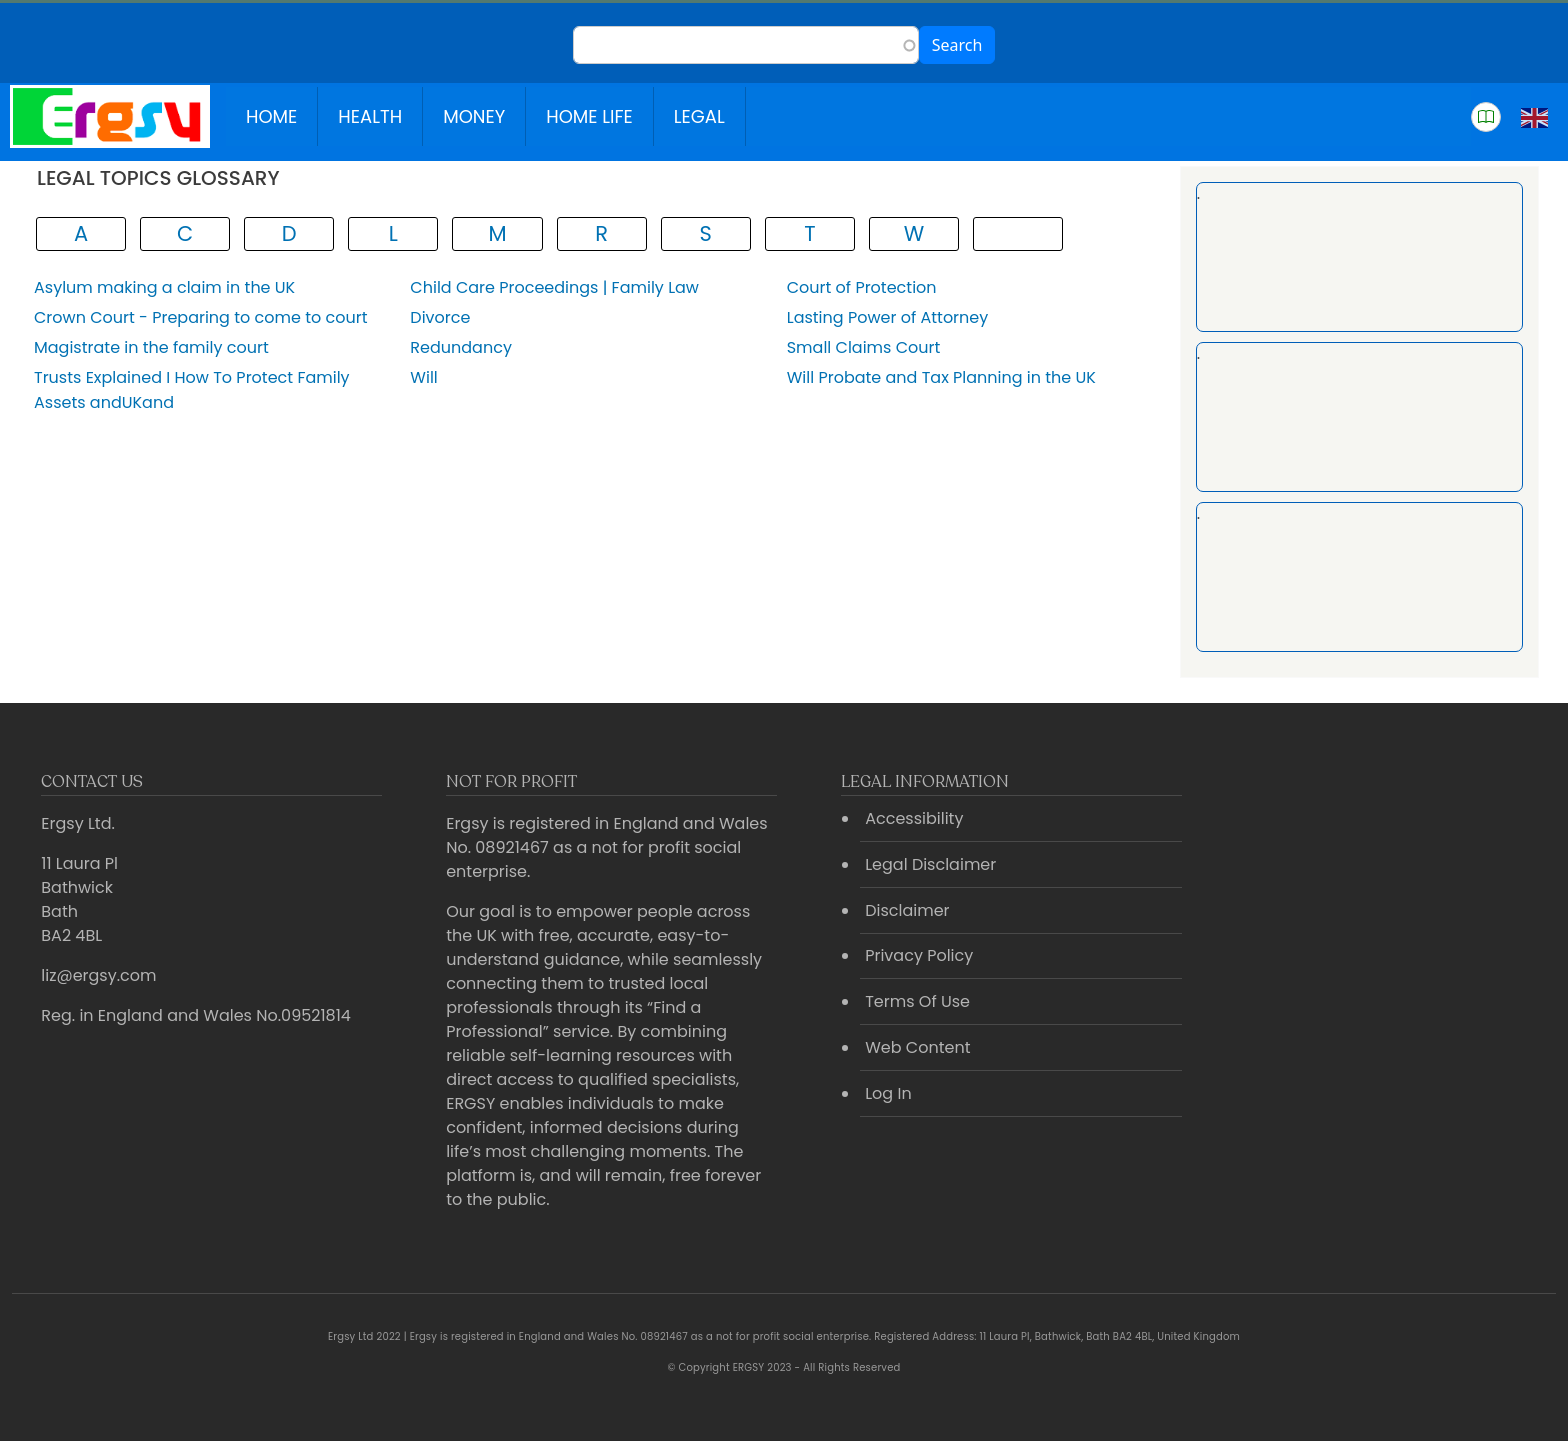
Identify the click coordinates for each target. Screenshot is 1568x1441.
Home (271, 116)
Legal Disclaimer (930, 864)
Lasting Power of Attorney (888, 317)
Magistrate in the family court (151, 347)
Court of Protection (862, 287)
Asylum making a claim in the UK (164, 287)
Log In (888, 1093)
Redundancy (461, 347)
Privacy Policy (919, 955)
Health (370, 116)
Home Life (589, 116)
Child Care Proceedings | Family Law (554, 287)
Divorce (440, 317)
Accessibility (914, 818)
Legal (699, 116)
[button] (1486, 117)
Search (957, 45)
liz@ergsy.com (98, 975)
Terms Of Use (917, 1001)
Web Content (917, 1047)
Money (474, 116)
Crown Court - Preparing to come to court (200, 317)
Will (423, 377)
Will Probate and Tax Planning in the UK (941, 377)
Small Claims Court (864, 347)
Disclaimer (907, 910)
